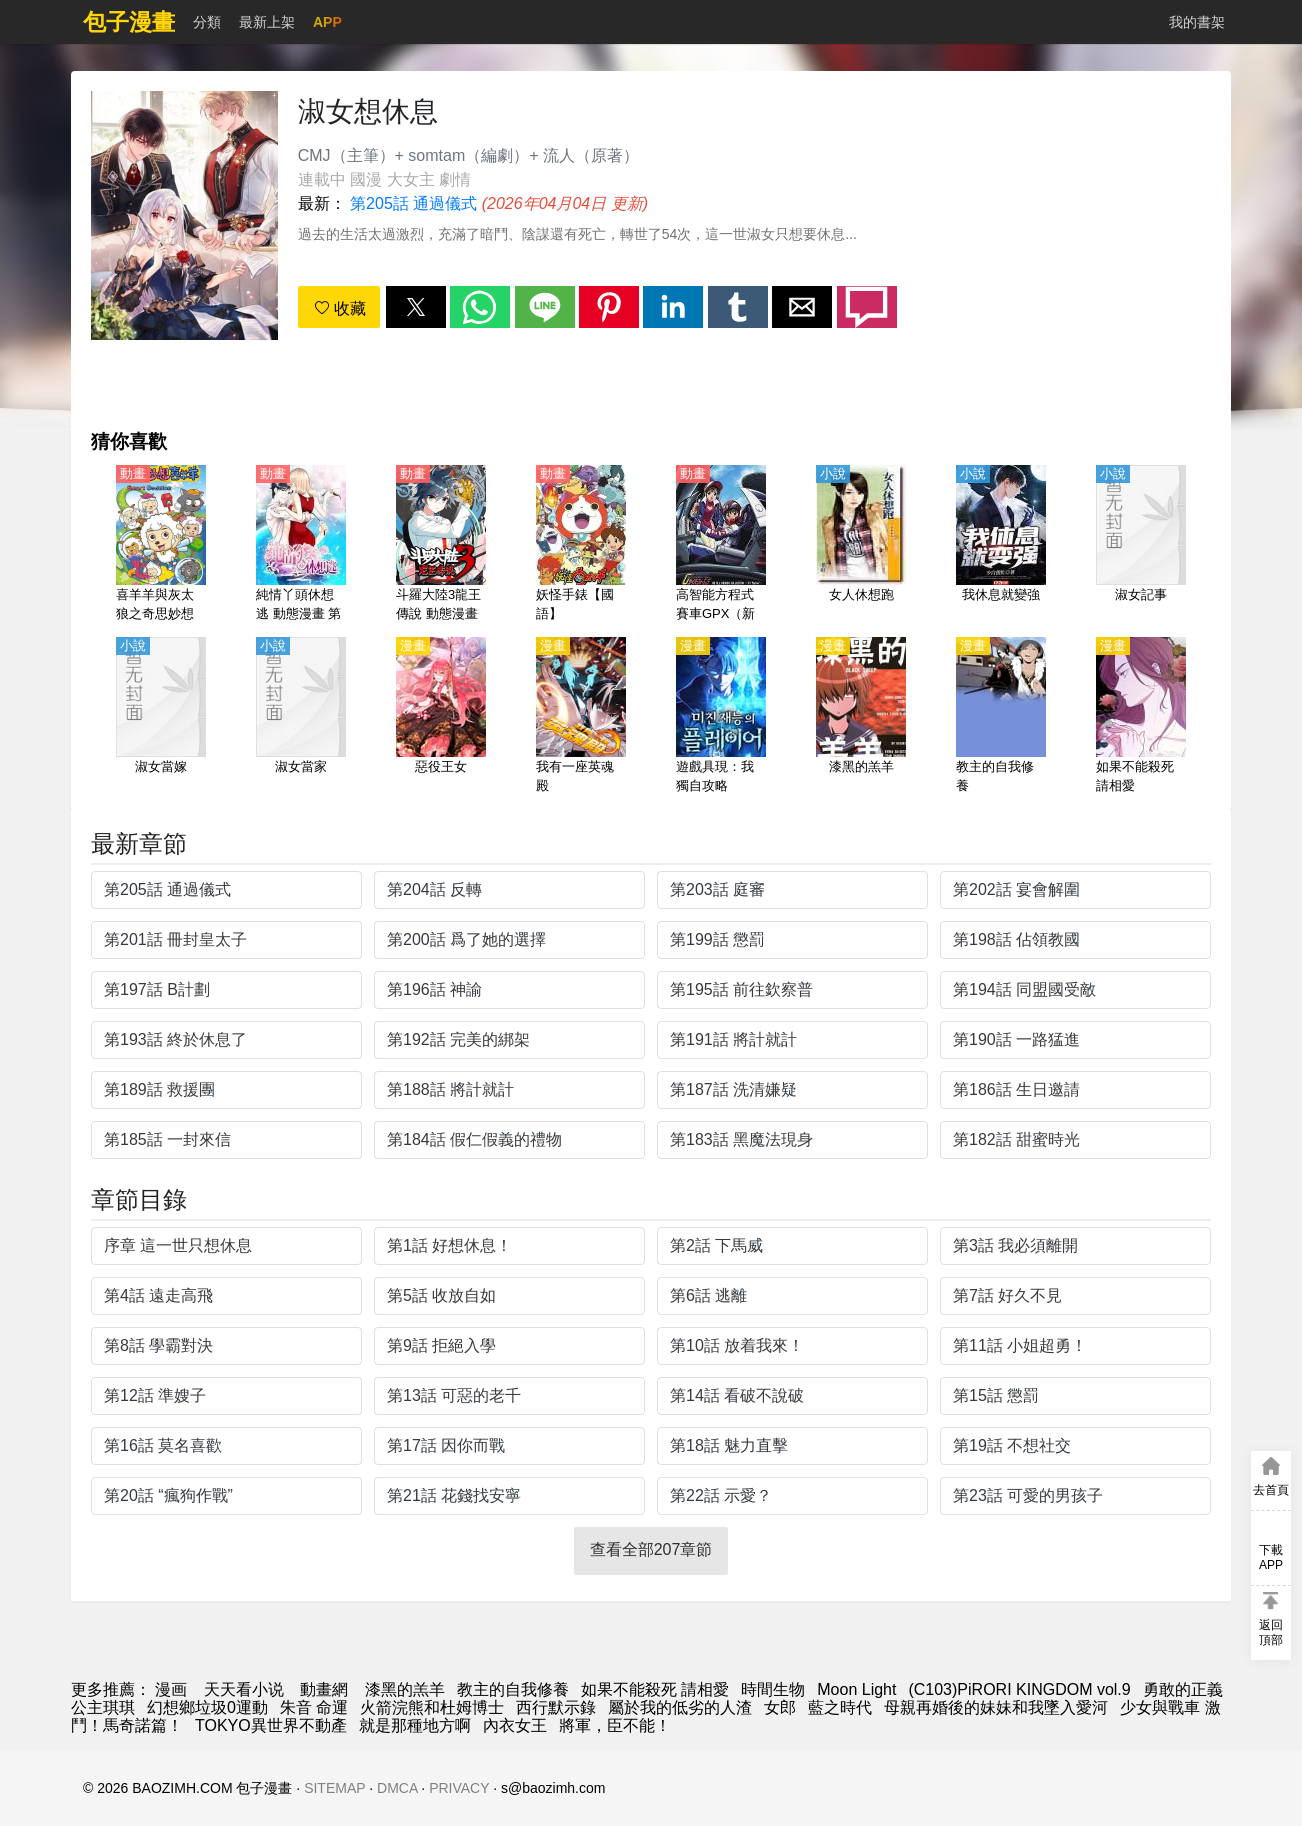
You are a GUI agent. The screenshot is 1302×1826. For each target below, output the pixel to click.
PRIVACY (459, 1788)
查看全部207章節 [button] (651, 1549)
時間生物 (773, 1689)
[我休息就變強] (1001, 545)
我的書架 (1197, 22)
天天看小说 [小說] (244, 1689)
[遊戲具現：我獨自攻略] (721, 717)
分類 (207, 22)
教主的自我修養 (513, 1689)
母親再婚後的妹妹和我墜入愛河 (996, 1707)
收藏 (340, 308)
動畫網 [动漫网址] (324, 1689)
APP (327, 22)
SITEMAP (334, 1788)
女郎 (780, 1707)
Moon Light (856, 1689)
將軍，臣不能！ (615, 1725)
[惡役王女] (441, 717)
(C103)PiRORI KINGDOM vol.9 (1019, 1689)
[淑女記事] (1141, 545)
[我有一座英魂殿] (581, 717)
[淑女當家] (301, 717)
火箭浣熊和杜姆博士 (432, 1707)
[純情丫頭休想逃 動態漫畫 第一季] (301, 545)
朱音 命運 (314, 1707)
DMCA (397, 1788)
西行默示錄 (556, 1707)
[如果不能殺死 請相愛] (1141, 717)
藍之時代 (840, 1707)
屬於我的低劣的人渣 (680, 1707)
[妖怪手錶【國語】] (581, 545)
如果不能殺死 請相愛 (655, 1689)
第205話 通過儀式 (413, 203)
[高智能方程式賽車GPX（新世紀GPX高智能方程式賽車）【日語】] (721, 545)
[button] (416, 307)
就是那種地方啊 (415, 1725)
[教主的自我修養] (1001, 717)
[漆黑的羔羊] (861, 717)
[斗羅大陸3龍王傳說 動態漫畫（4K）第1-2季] (441, 545)
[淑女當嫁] (161, 717)
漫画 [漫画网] (171, 1689)
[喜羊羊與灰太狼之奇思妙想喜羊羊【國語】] (161, 545)
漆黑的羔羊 (405, 1689)
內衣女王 (515, 1725)
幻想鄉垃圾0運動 (207, 1707)
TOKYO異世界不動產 (271, 1725)
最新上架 (267, 22)
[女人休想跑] (861, 545)
